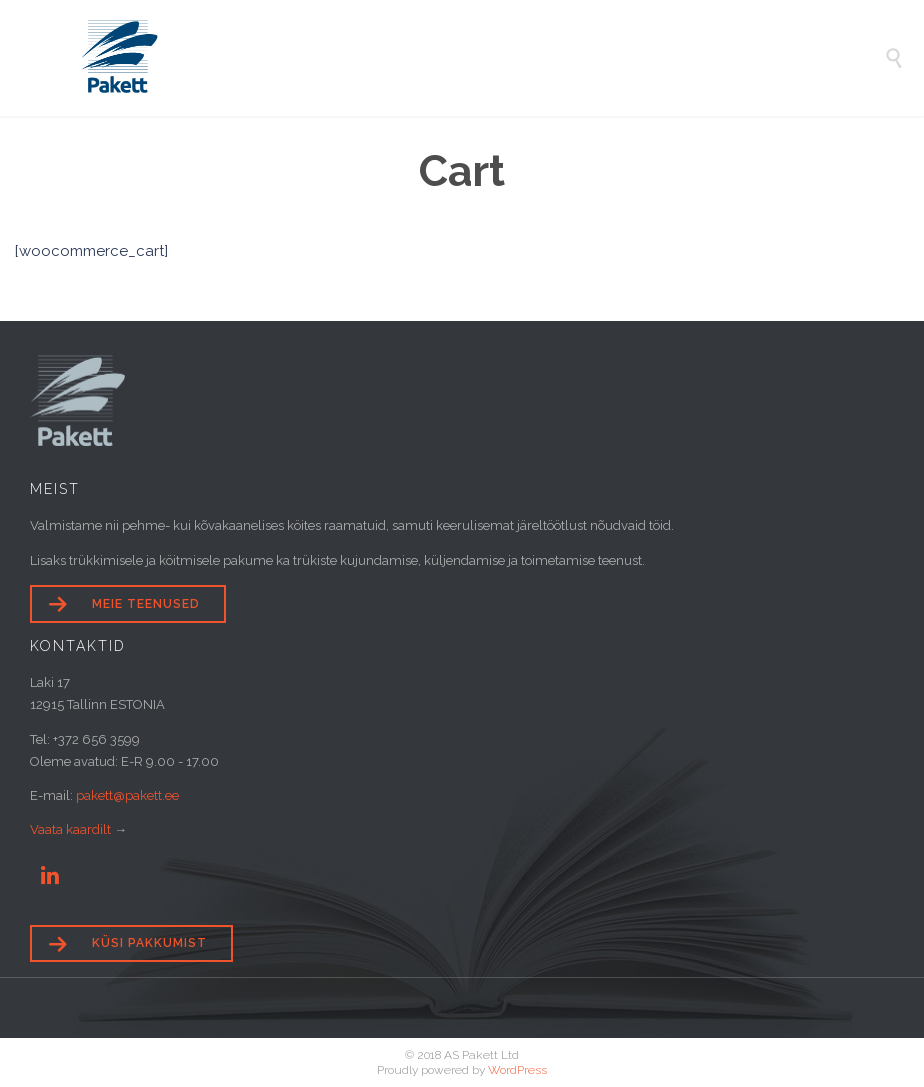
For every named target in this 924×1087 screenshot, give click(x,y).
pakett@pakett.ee (127, 795)
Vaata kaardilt (70, 829)
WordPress (517, 1070)
